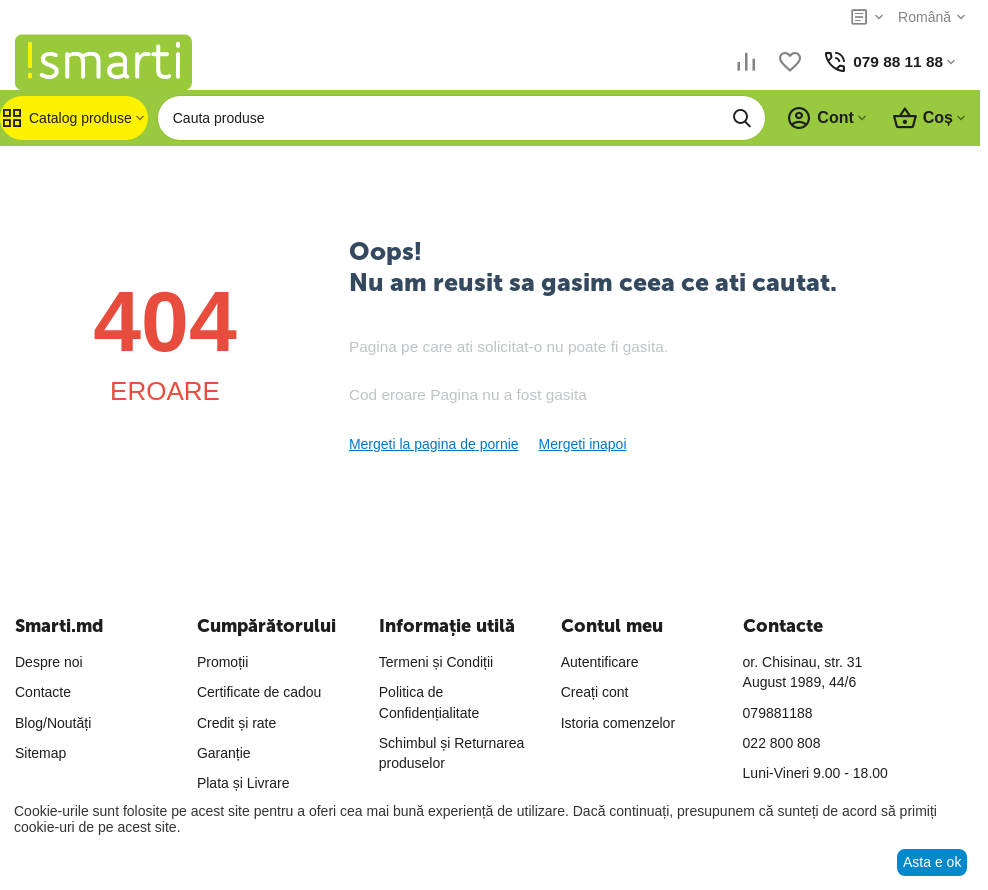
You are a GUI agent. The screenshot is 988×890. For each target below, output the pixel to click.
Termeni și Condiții (436, 662)
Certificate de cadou (259, 692)
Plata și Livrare (243, 783)
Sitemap (40, 753)
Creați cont (595, 692)
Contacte (43, 692)
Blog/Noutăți (53, 723)
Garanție (224, 753)
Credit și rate (236, 723)
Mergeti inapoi (583, 444)
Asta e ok (932, 862)
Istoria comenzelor (618, 723)
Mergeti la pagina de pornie (434, 444)
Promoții (222, 662)
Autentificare (600, 662)
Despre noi (49, 662)
